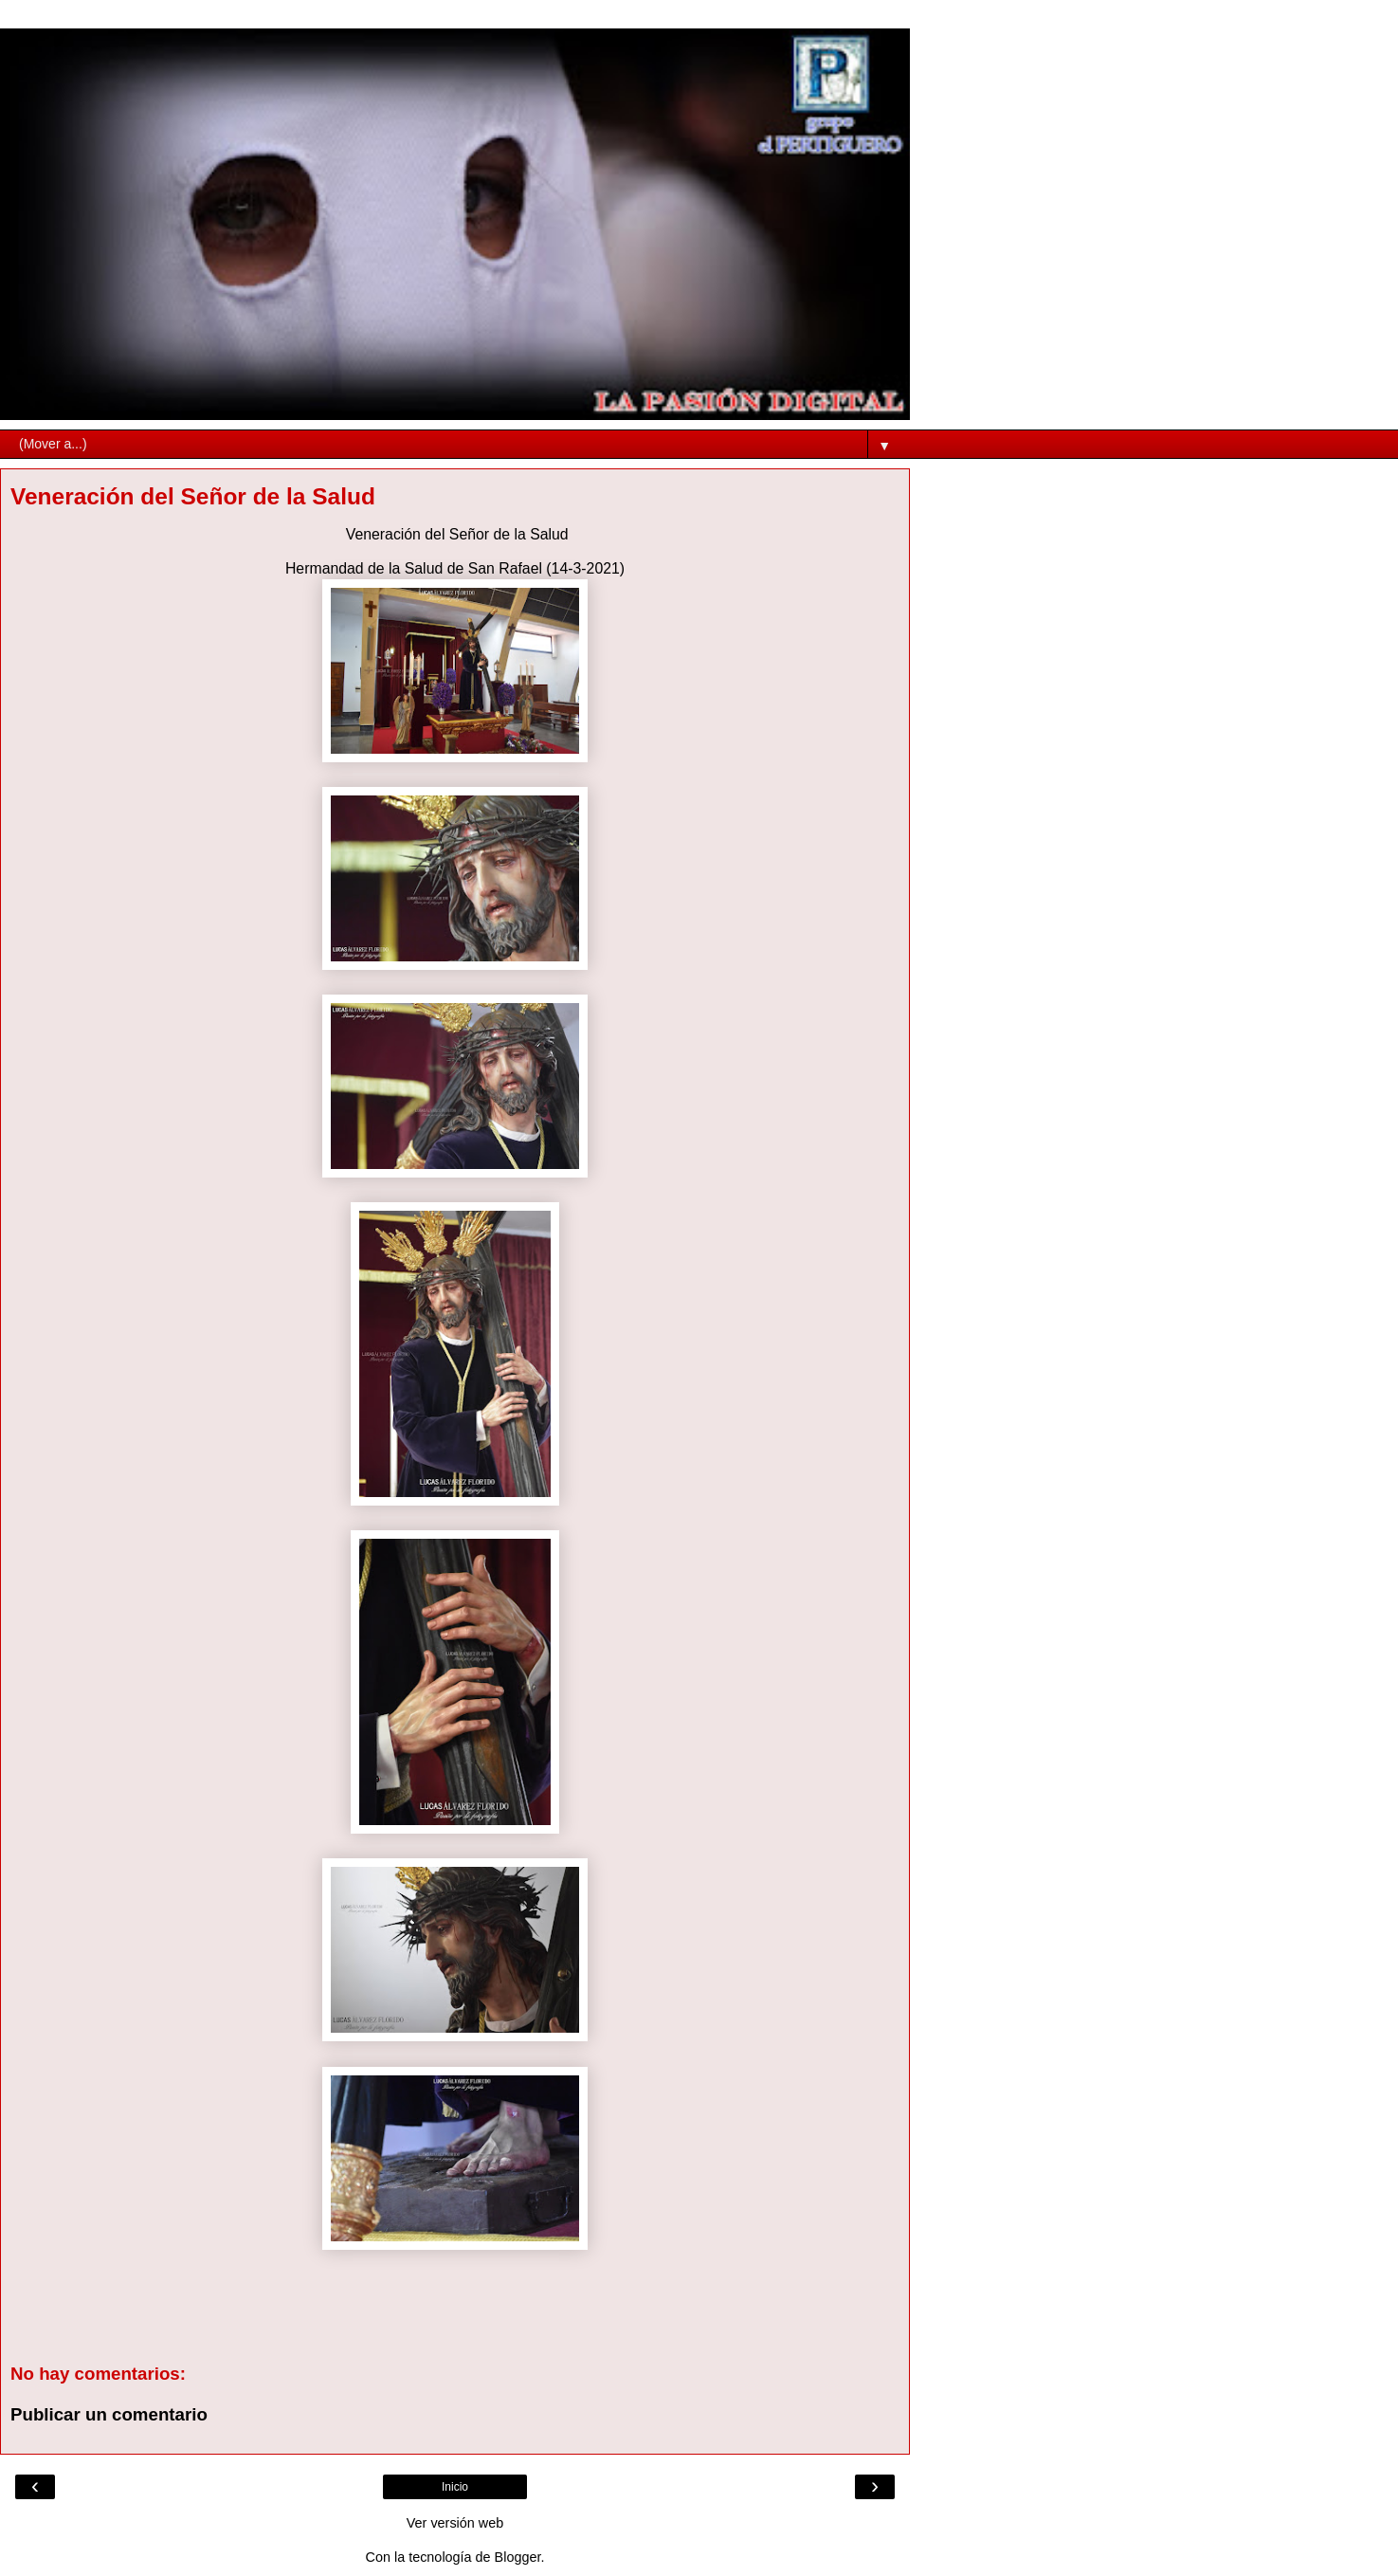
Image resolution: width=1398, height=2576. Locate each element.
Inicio (455, 2487)
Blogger (518, 2557)
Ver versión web (455, 2522)
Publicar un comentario (109, 2414)
